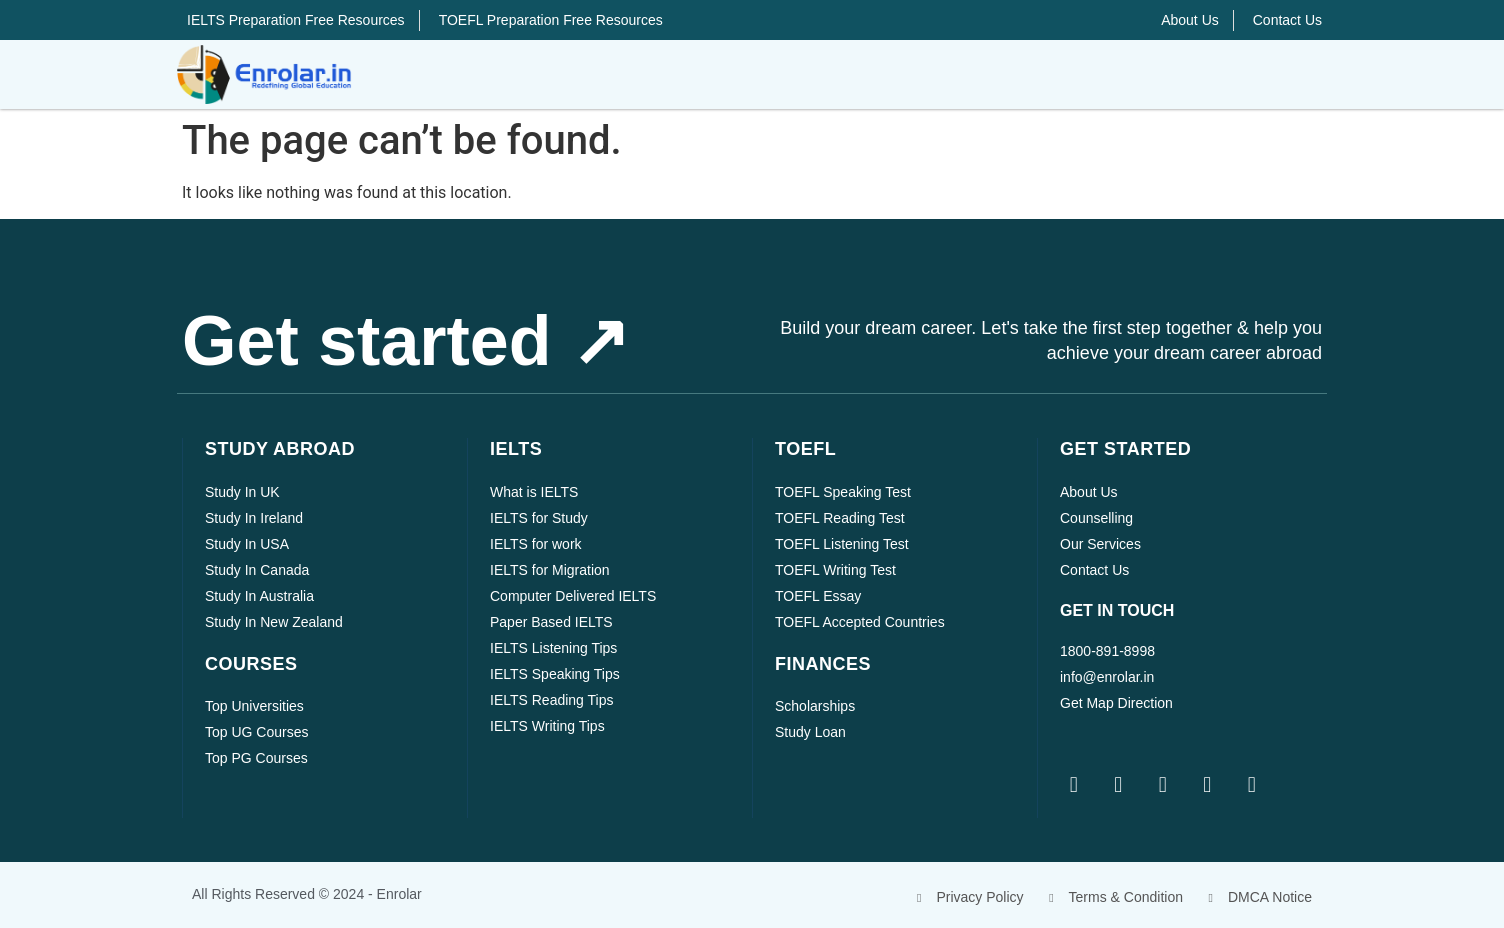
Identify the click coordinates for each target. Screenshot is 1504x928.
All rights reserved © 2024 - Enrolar (307, 894)
